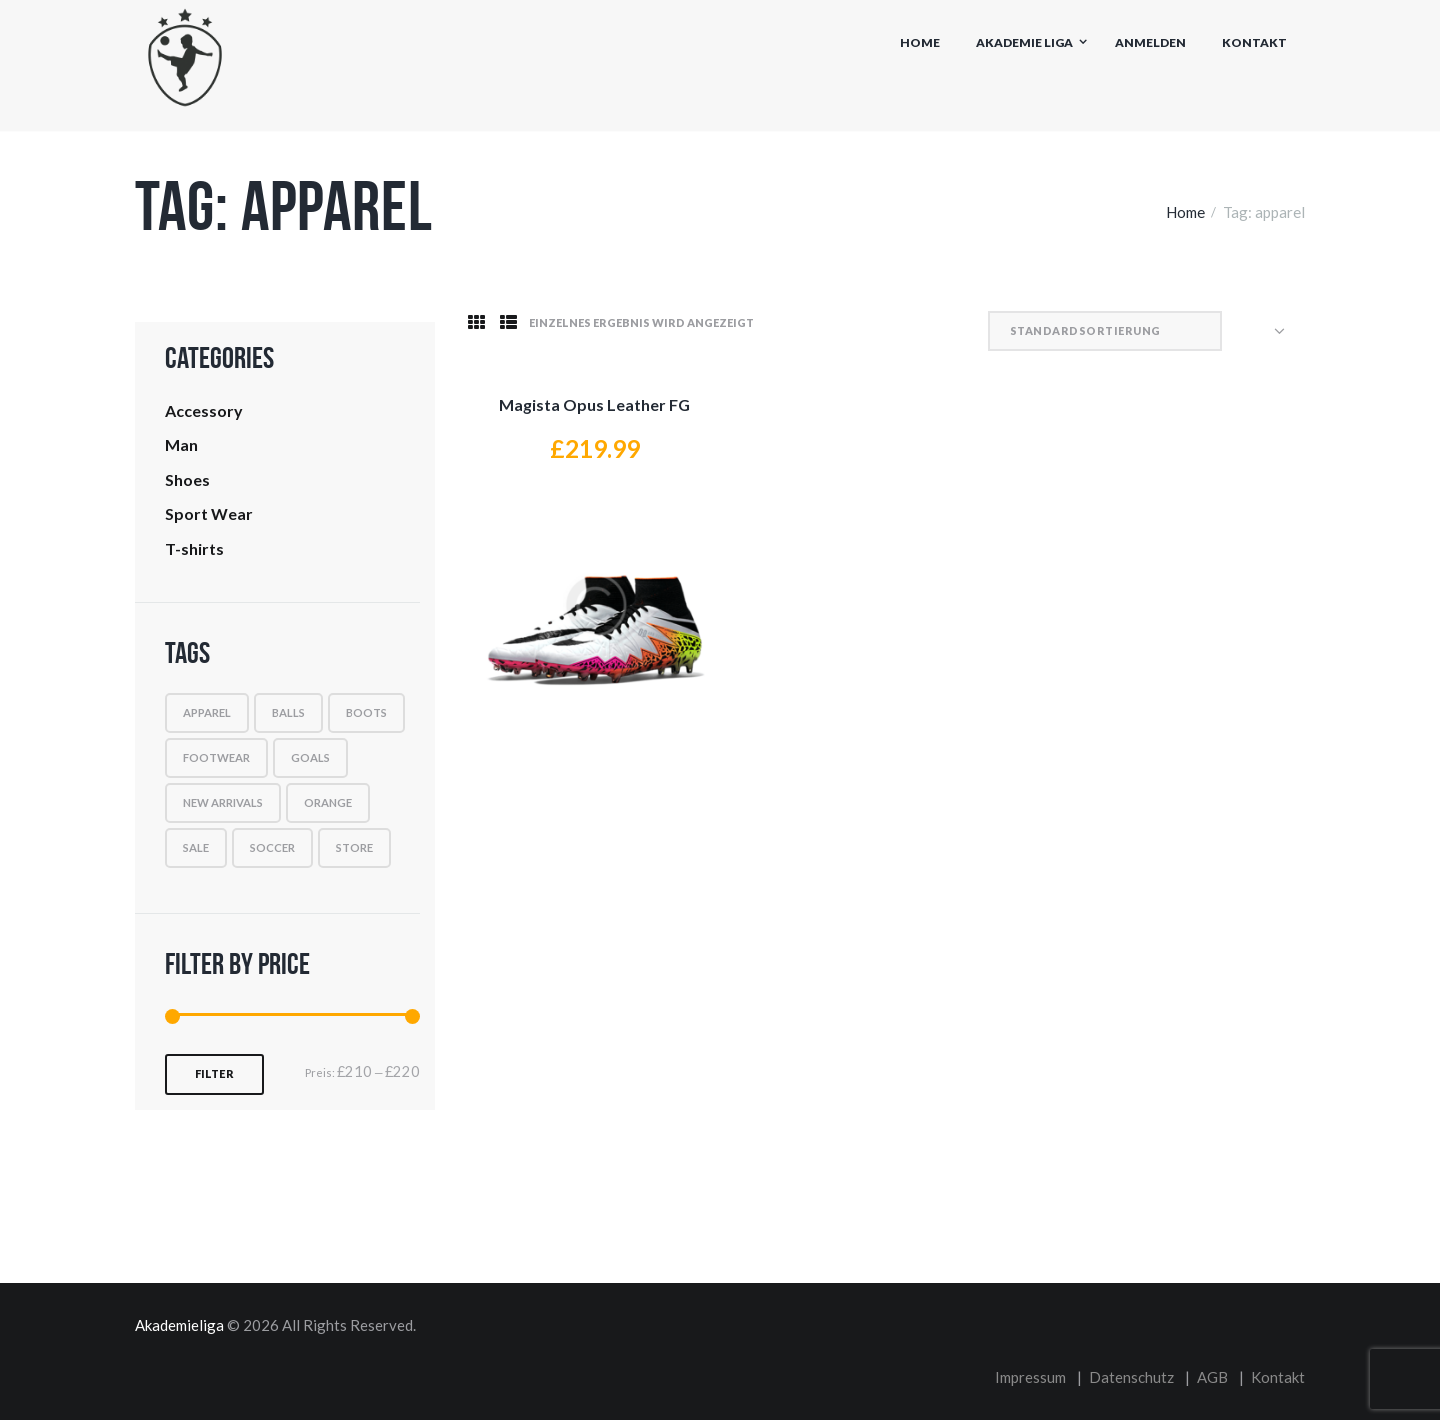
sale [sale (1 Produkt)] (196, 852)
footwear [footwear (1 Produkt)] (216, 762)
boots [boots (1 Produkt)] (366, 717)
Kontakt (1254, 42)
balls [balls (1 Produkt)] (288, 717)
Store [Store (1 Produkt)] (354, 852)
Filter (214, 1078)
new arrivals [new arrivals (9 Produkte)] (223, 807)
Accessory (204, 411)
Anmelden (1150, 42)
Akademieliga (179, 1330)
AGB (1212, 1381)
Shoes (187, 482)
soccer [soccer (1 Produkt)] (272, 852)
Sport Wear (209, 517)
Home (920, 42)
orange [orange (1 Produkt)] (328, 807)
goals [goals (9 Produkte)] (310, 762)
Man (181, 446)
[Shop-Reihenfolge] (1190, 331)
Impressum (1030, 1381)
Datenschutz (1131, 1381)
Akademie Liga (1024, 42)
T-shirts (194, 553)
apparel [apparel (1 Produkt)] (207, 717)
